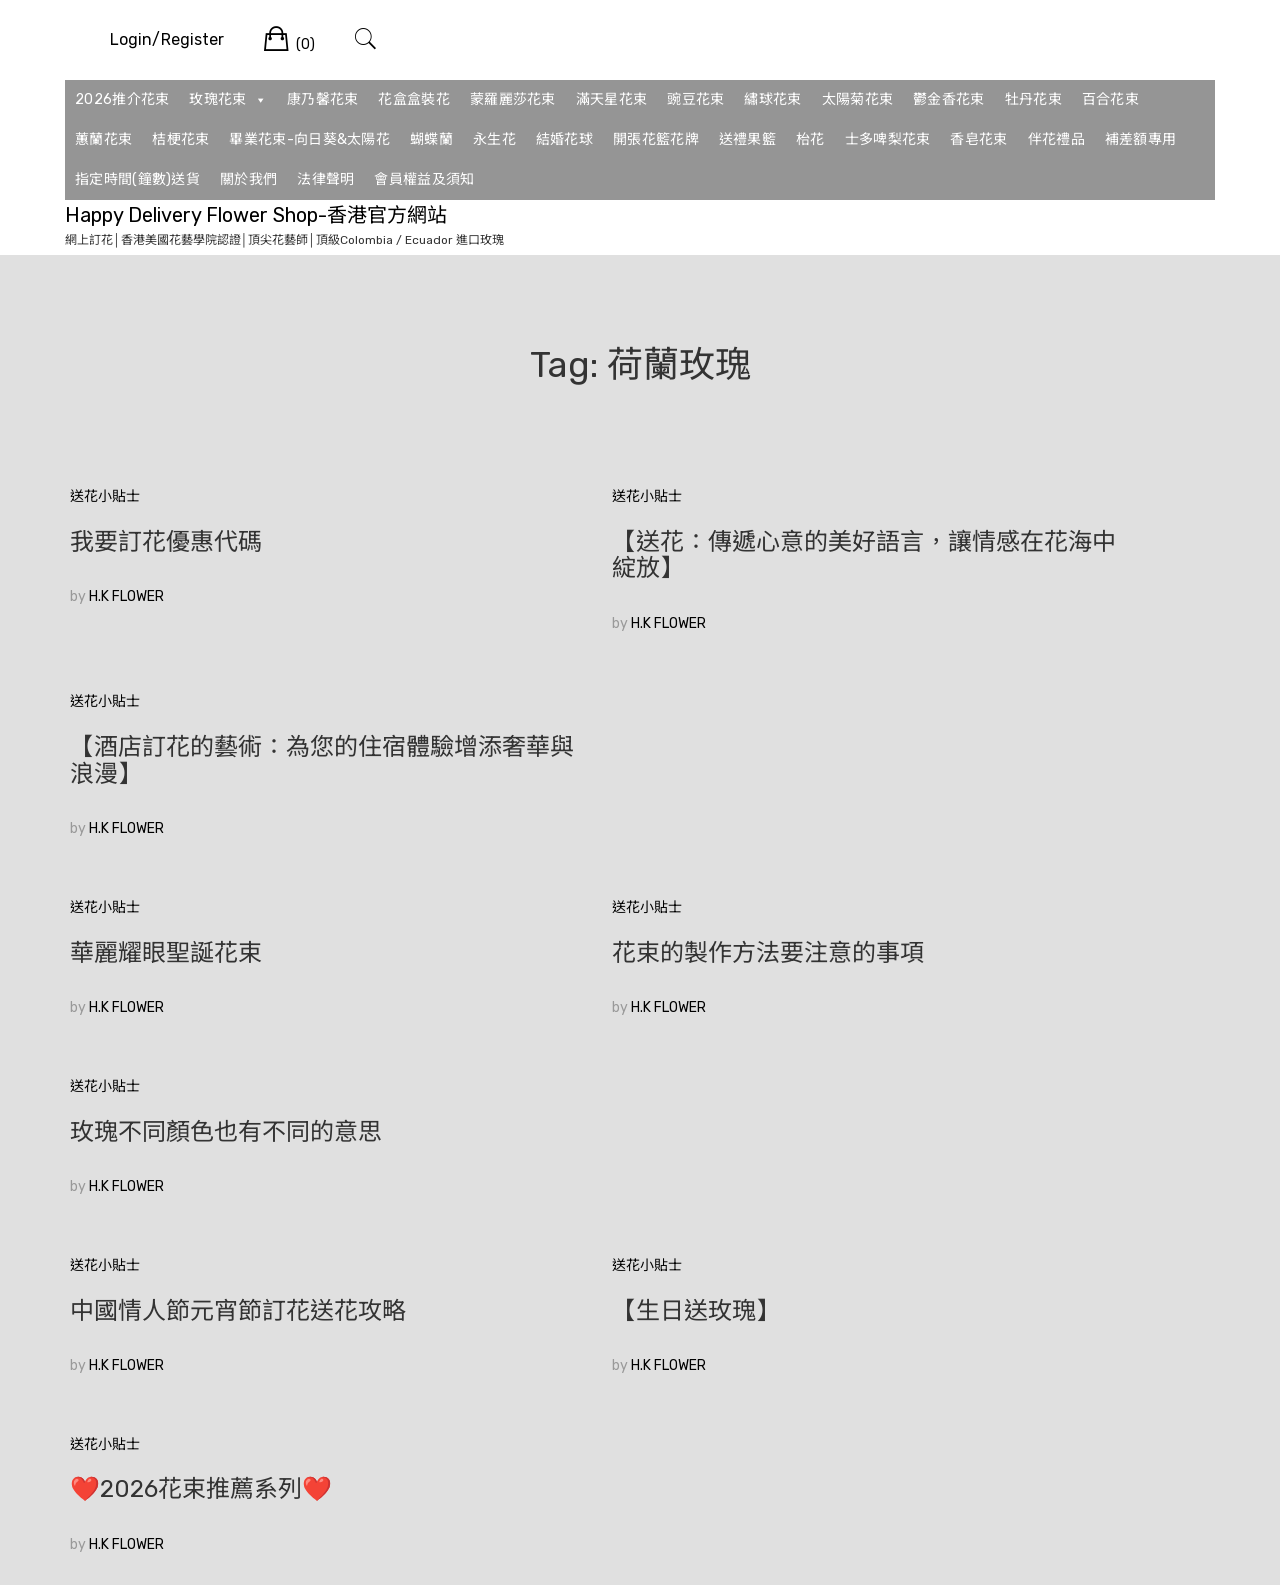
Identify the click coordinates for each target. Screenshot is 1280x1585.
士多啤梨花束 (888, 139)
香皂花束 (978, 139)
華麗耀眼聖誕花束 (166, 747)
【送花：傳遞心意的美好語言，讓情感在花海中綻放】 (640, 555)
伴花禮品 (1056, 139)
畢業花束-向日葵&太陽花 (309, 139)
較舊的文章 (105, 1265)
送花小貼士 (105, 496)
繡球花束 (772, 99)
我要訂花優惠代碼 (166, 542)
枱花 (810, 139)
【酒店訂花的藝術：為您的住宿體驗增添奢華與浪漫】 (1030, 555)
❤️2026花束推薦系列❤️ (981, 926)
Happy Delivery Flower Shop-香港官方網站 (256, 215)
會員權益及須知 (424, 179)
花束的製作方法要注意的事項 (616, 747)
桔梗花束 (180, 139)
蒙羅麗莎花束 (513, 99)
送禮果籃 (747, 139)
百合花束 (1110, 99)
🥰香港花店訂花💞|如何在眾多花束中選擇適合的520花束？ (247, 1118)
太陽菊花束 (858, 99)
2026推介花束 (122, 99)
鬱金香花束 (949, 99)
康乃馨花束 (323, 99)
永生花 (494, 139)
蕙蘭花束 (103, 139)
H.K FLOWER (126, 596)
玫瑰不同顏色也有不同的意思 (1006, 747)
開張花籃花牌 (656, 139)
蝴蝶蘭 (431, 139)
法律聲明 (325, 179)
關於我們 (248, 179)
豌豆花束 (695, 99)
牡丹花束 (1033, 99)
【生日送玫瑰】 (544, 926)
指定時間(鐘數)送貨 (137, 179)
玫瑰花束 (228, 100)
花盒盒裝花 (414, 99)
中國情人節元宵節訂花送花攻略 (238, 926)
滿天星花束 (612, 99)
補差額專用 (1141, 139)
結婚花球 (564, 139)
